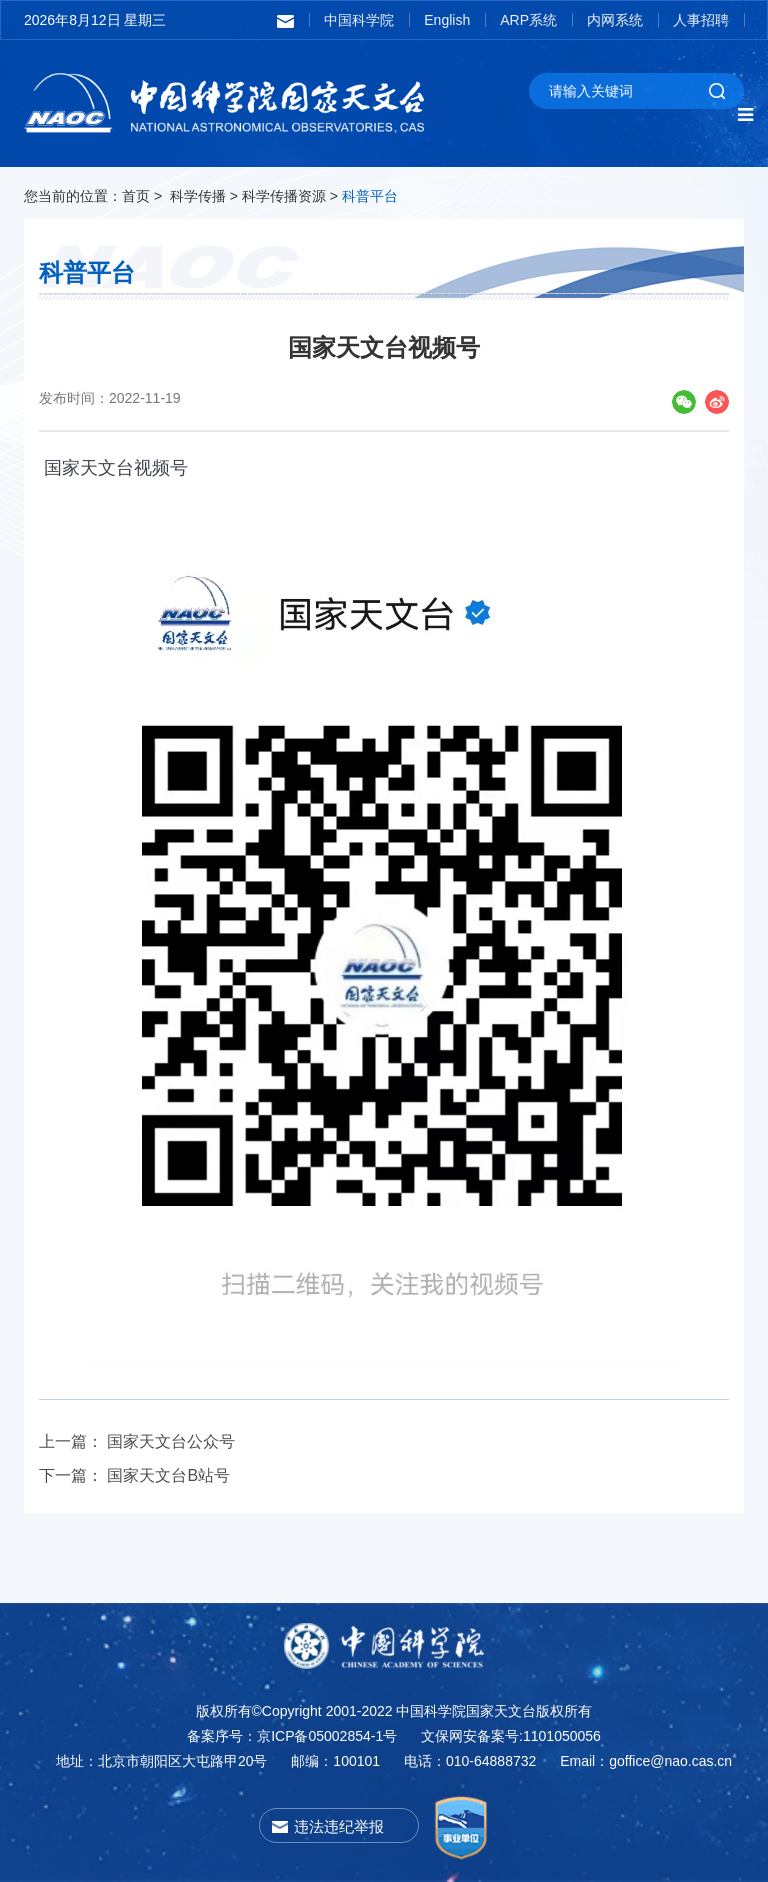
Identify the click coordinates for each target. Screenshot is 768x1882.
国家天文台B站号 (168, 1475)
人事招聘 (701, 20)
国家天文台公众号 (171, 1441)
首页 (136, 196)
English (447, 20)
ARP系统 (528, 20)
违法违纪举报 (339, 1826)
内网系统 (615, 20)
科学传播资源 (284, 196)
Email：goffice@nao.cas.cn (646, 1761)
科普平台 (370, 196)
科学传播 (198, 196)
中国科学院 (359, 20)
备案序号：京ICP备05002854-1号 (292, 1736)
